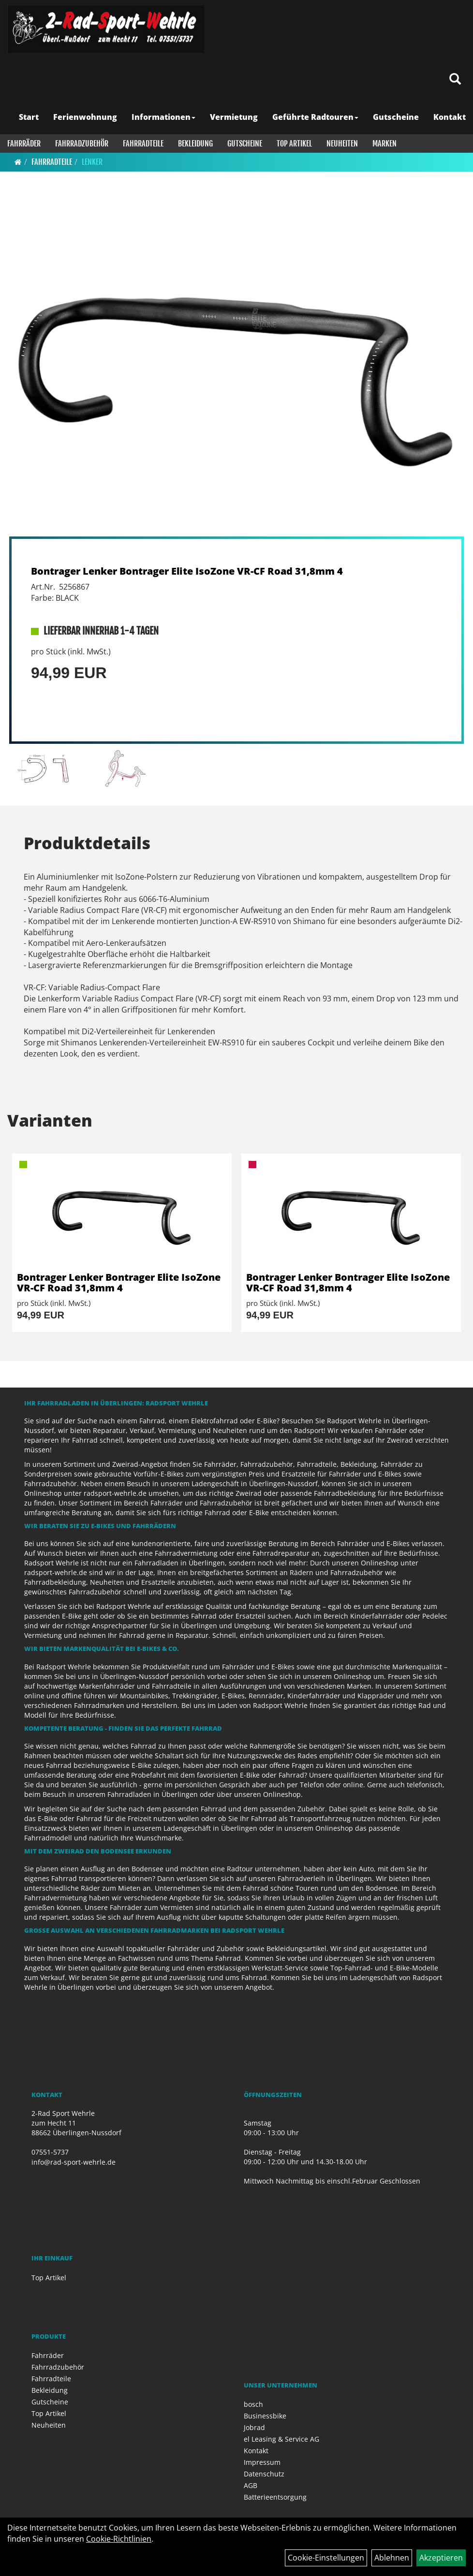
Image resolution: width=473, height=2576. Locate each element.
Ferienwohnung (85, 117)
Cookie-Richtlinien (118, 2538)
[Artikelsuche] (455, 79)
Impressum (262, 2462)
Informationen (163, 117)
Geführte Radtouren (315, 117)
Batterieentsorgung (275, 2497)
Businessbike (265, 2415)
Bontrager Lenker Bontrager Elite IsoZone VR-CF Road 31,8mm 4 (187, 571)
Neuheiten (342, 143)
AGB (250, 2485)
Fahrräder (24, 143)
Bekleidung (195, 143)
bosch (253, 2404)
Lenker (92, 162)
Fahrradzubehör (81, 143)
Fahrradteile (143, 143)
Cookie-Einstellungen (326, 2557)
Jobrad (254, 2427)
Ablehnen (391, 2557)
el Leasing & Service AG (281, 2439)
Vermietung (234, 117)
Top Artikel (294, 143)
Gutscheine (396, 117)
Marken (384, 143)
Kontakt (449, 117)
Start (29, 117)
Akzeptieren (441, 2557)
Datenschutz (264, 2473)
